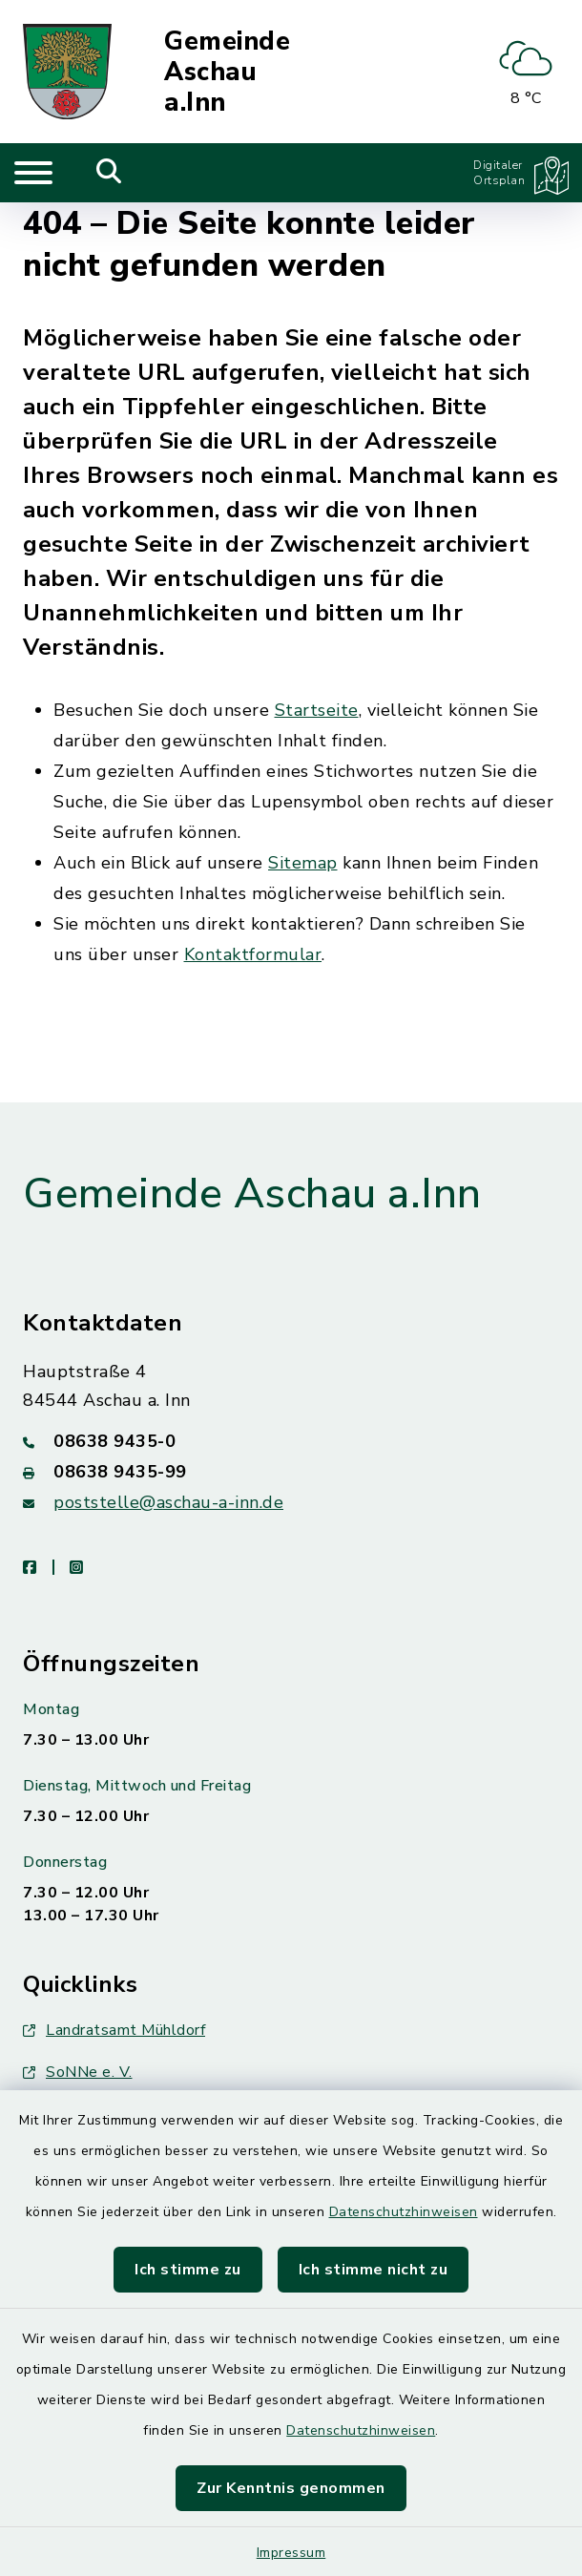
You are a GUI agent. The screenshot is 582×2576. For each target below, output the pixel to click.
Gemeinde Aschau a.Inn (227, 71)
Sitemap (303, 862)
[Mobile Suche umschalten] (109, 172)
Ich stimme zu (188, 2269)
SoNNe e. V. (78, 2072)
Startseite (317, 710)
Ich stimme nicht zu (373, 2269)
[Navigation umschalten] (33, 173)
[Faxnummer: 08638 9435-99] (291, 1471)
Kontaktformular (253, 954)
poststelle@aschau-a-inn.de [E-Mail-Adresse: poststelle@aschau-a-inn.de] (168, 1502)
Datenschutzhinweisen (403, 2212)
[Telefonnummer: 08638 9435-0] (291, 1441)
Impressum (291, 2553)
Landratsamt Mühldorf (114, 2030)
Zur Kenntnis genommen (291, 2488)
